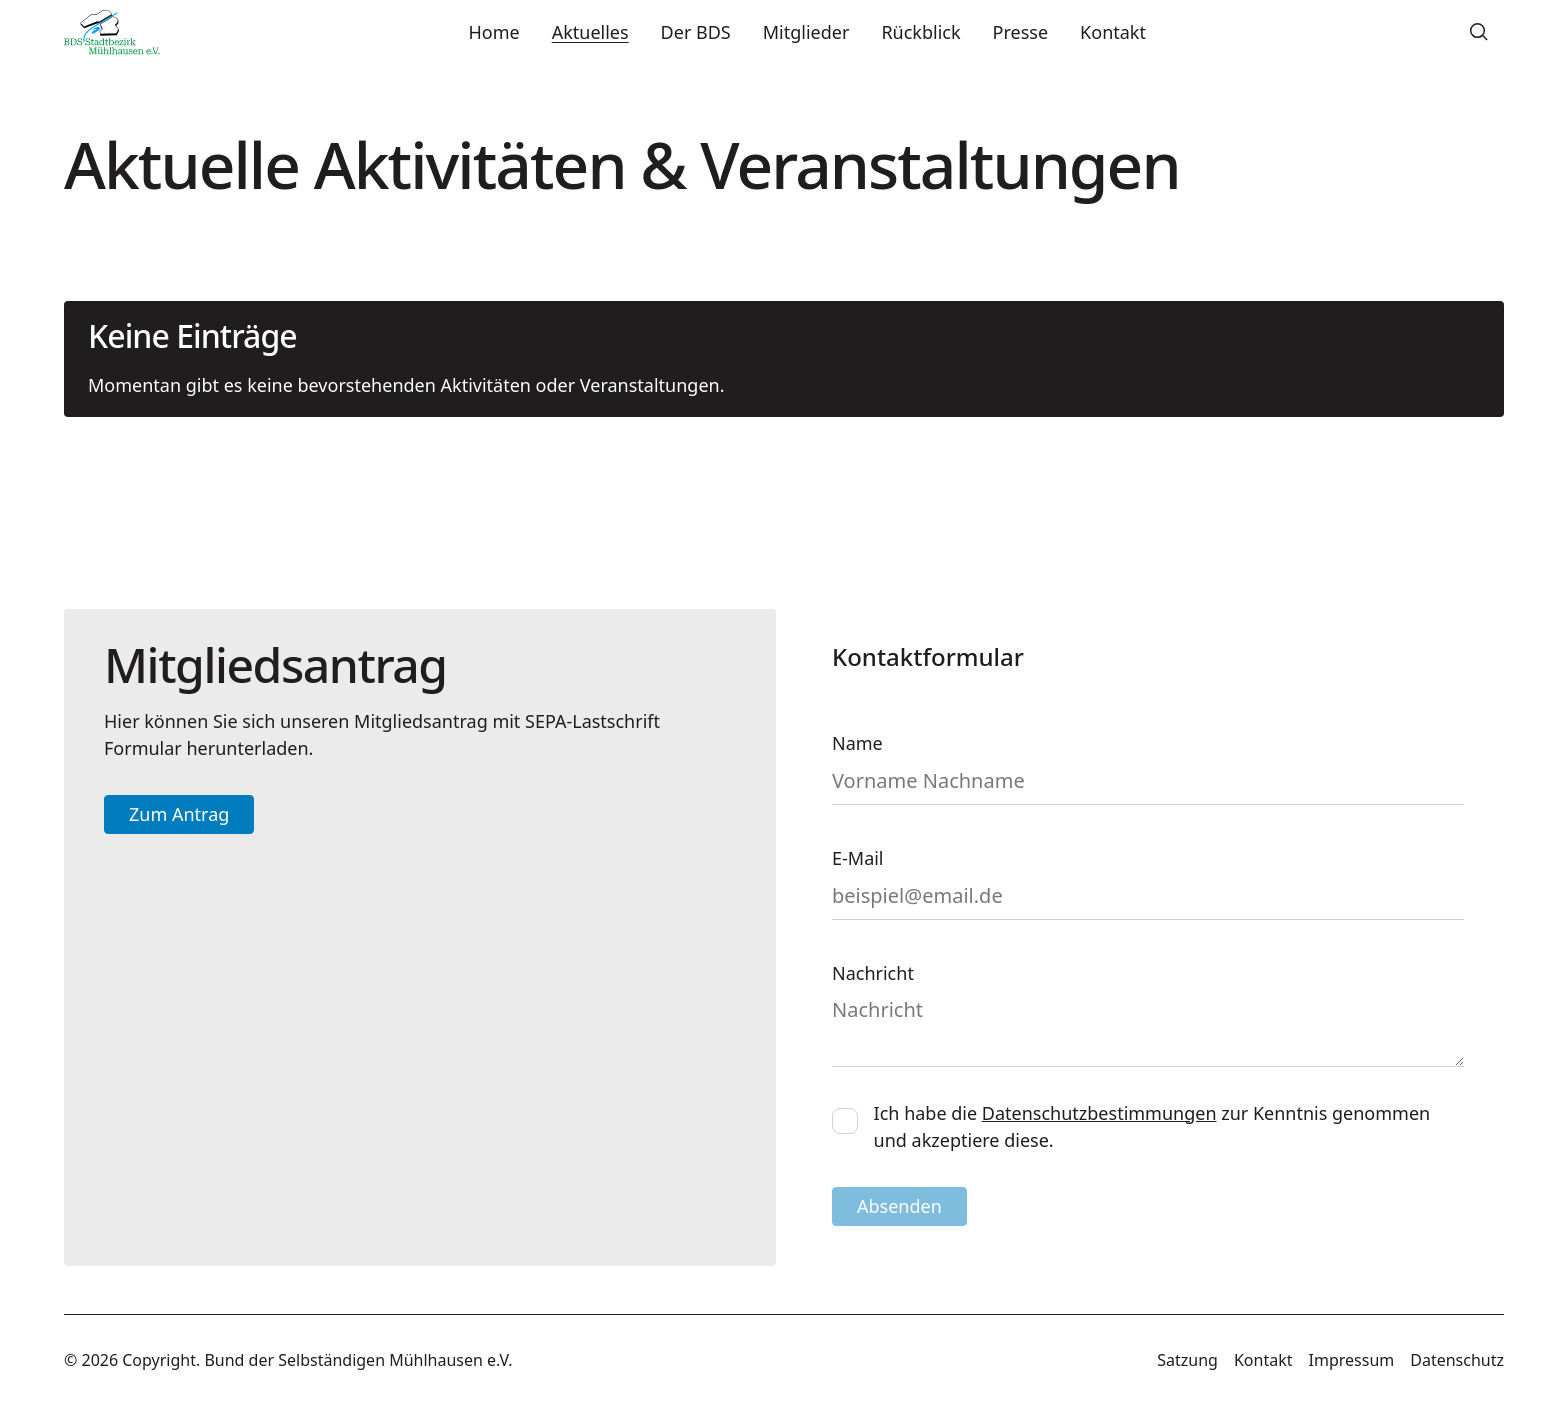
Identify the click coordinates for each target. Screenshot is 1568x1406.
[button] (1479, 32)
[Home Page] (112, 32)
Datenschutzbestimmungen (1099, 1113)
